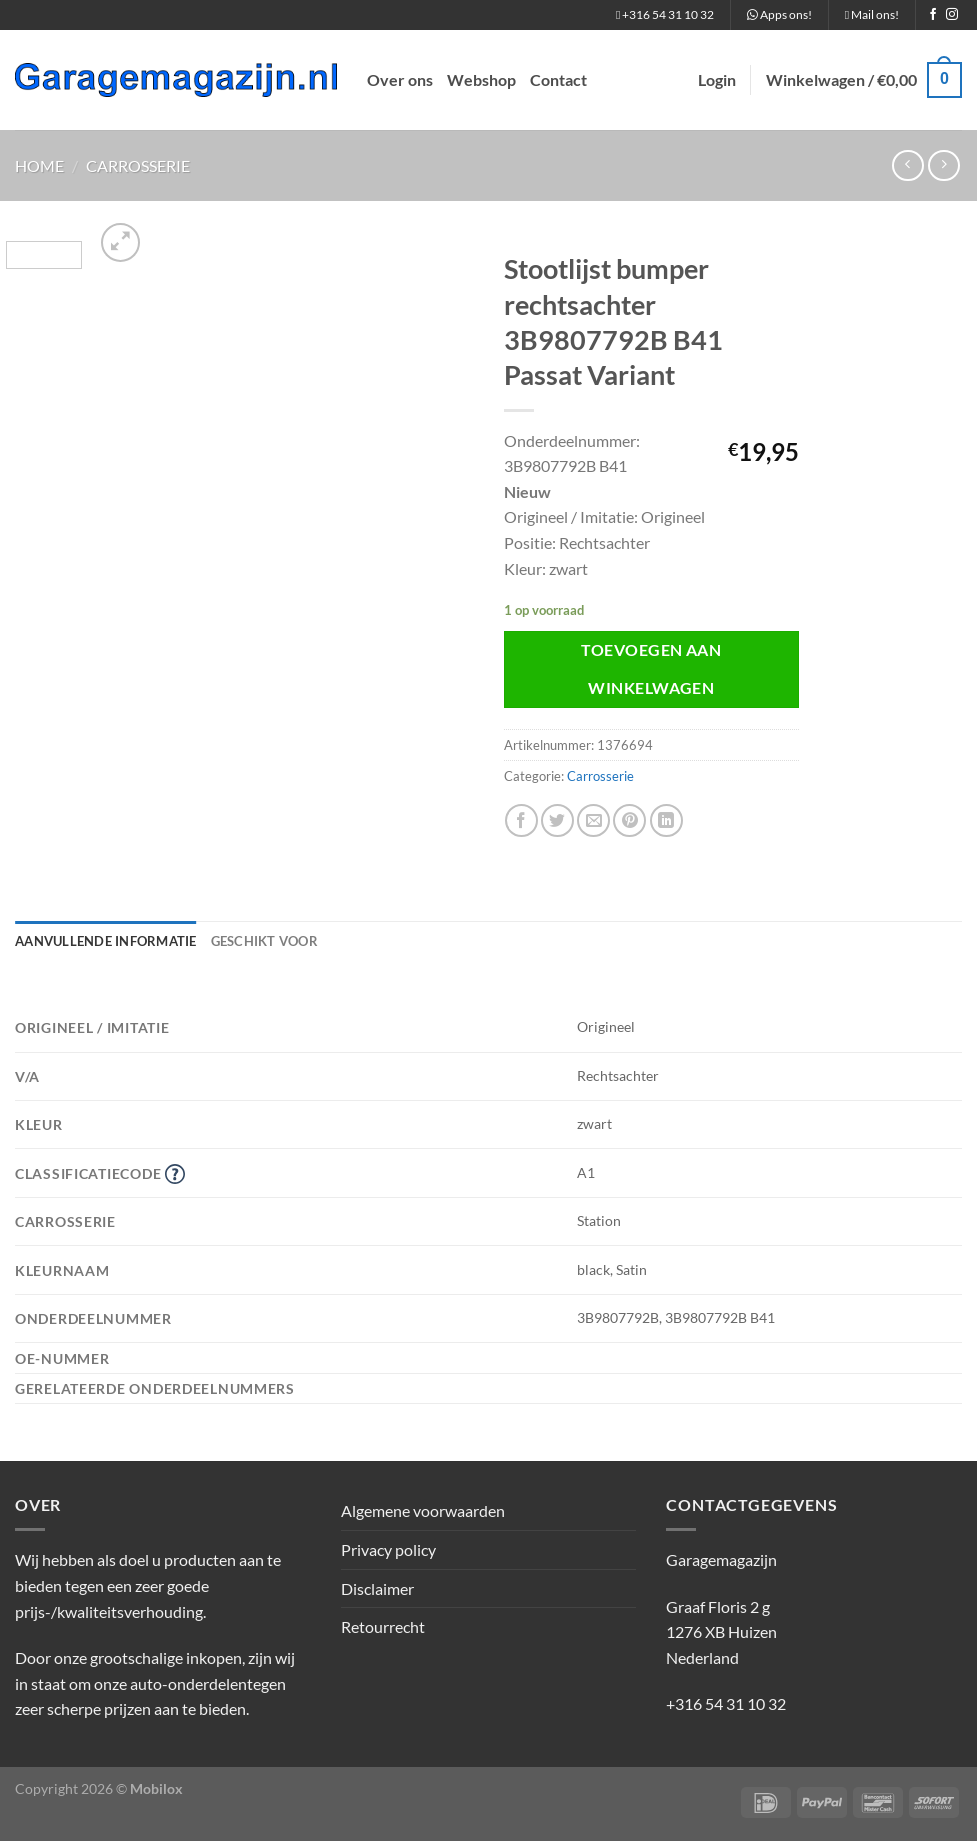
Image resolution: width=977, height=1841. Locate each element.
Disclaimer (377, 1588)
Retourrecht (383, 1626)
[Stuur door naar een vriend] (593, 820)
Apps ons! (779, 14)
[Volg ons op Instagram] (952, 15)
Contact (558, 79)
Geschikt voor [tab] (264, 941)
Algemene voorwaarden (423, 1510)
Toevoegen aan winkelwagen (651, 668)
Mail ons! (872, 14)
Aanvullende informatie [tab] (106, 941)
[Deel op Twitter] (557, 820)
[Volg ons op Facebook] (933, 15)
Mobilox (156, 1788)
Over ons (400, 79)
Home (39, 165)
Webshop (481, 79)
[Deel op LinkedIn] (666, 820)
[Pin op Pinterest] (629, 820)
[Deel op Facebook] (521, 820)
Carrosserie (138, 165)
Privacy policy (388, 1549)
